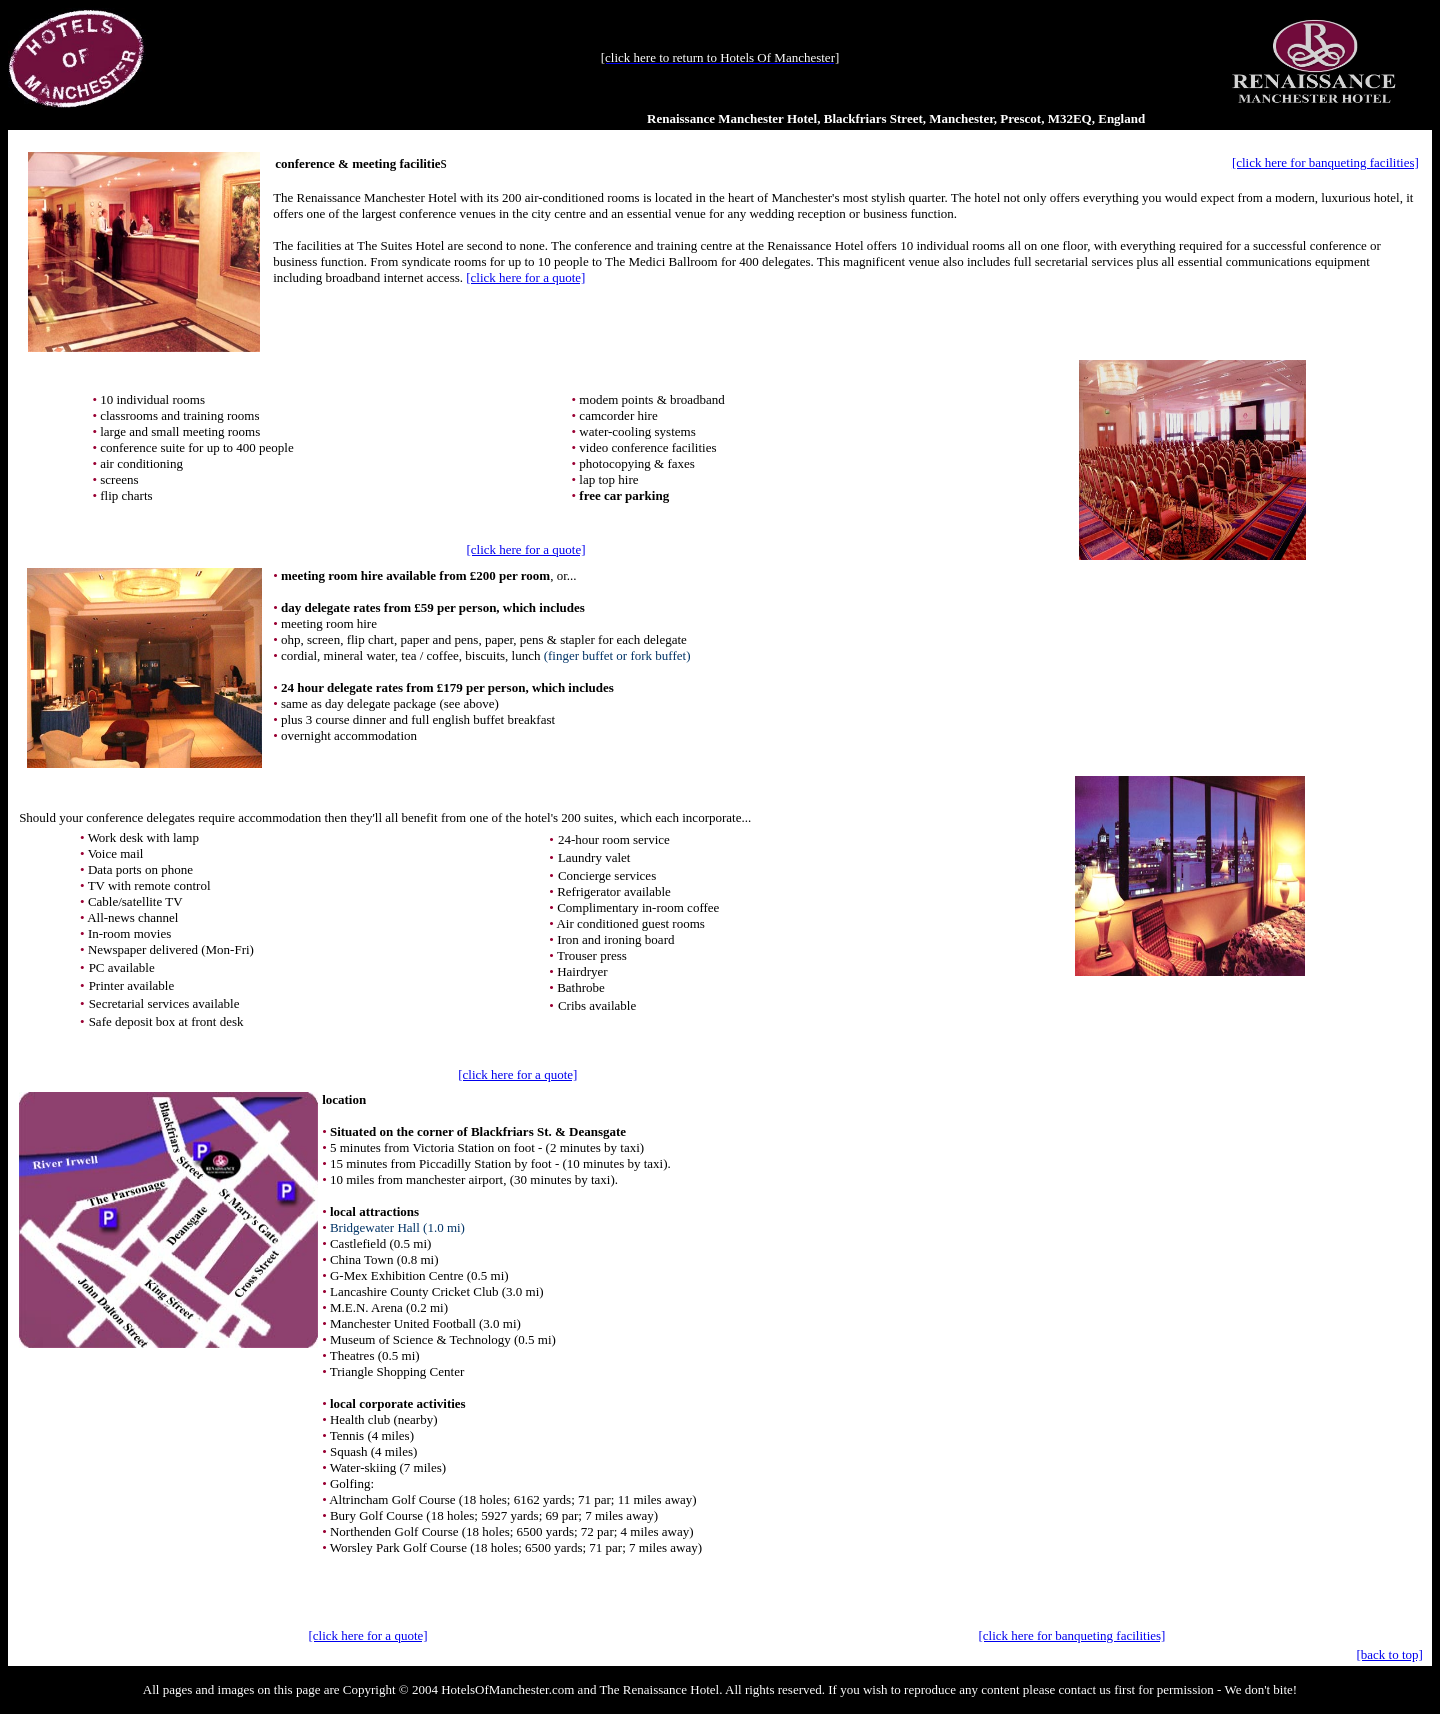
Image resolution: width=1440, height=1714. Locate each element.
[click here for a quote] (525, 277)
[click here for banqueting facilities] (1325, 162)
